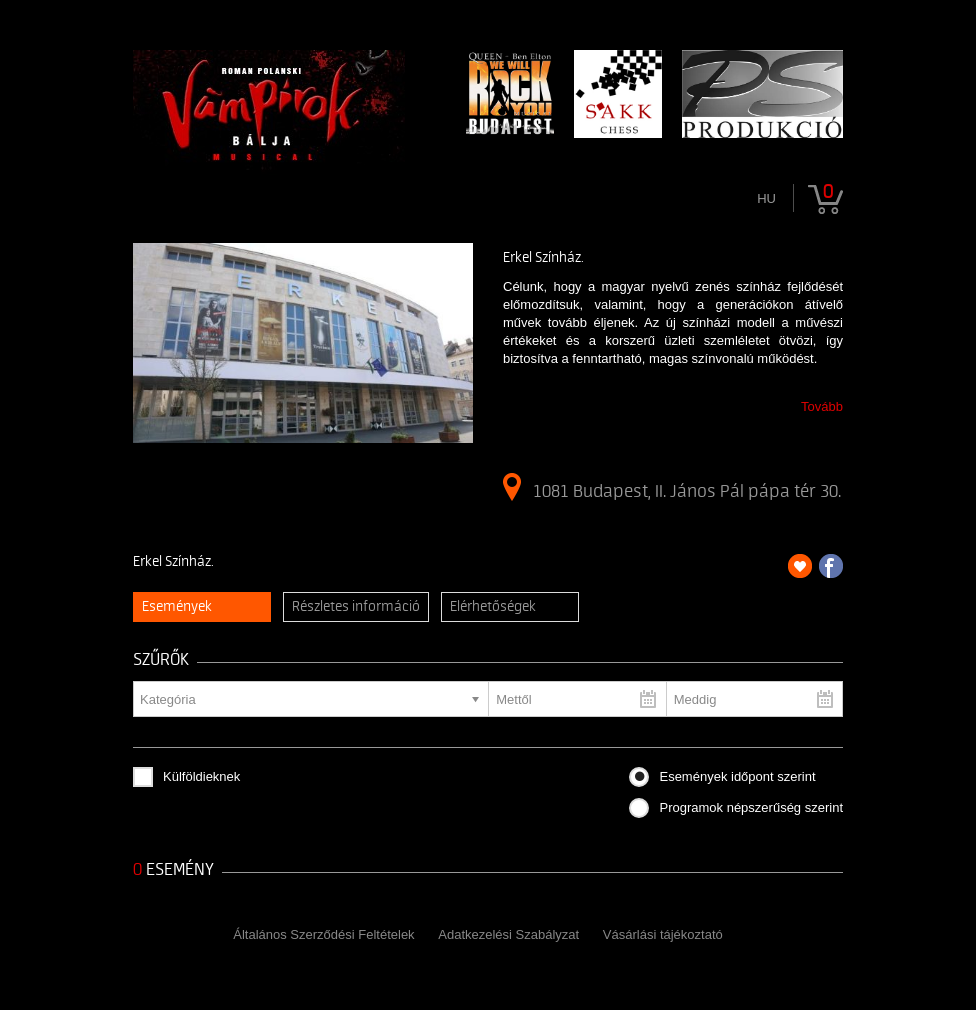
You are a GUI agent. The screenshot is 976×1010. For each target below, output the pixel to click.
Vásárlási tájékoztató (663, 934)
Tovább (822, 406)
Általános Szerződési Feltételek (323, 934)
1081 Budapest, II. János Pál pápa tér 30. (672, 487)
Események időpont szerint (737, 776)
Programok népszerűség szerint (751, 807)
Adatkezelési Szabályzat (508, 934)
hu (766, 198)
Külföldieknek (201, 776)
